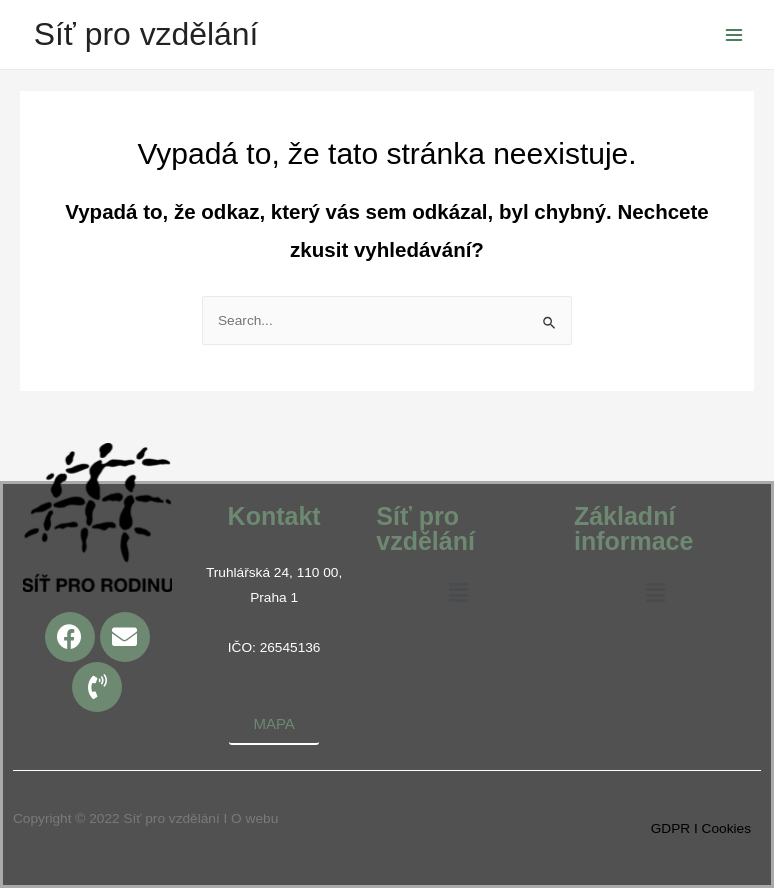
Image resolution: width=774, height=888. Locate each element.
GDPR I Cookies (701, 828)
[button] (458, 594)
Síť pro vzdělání (146, 34)
